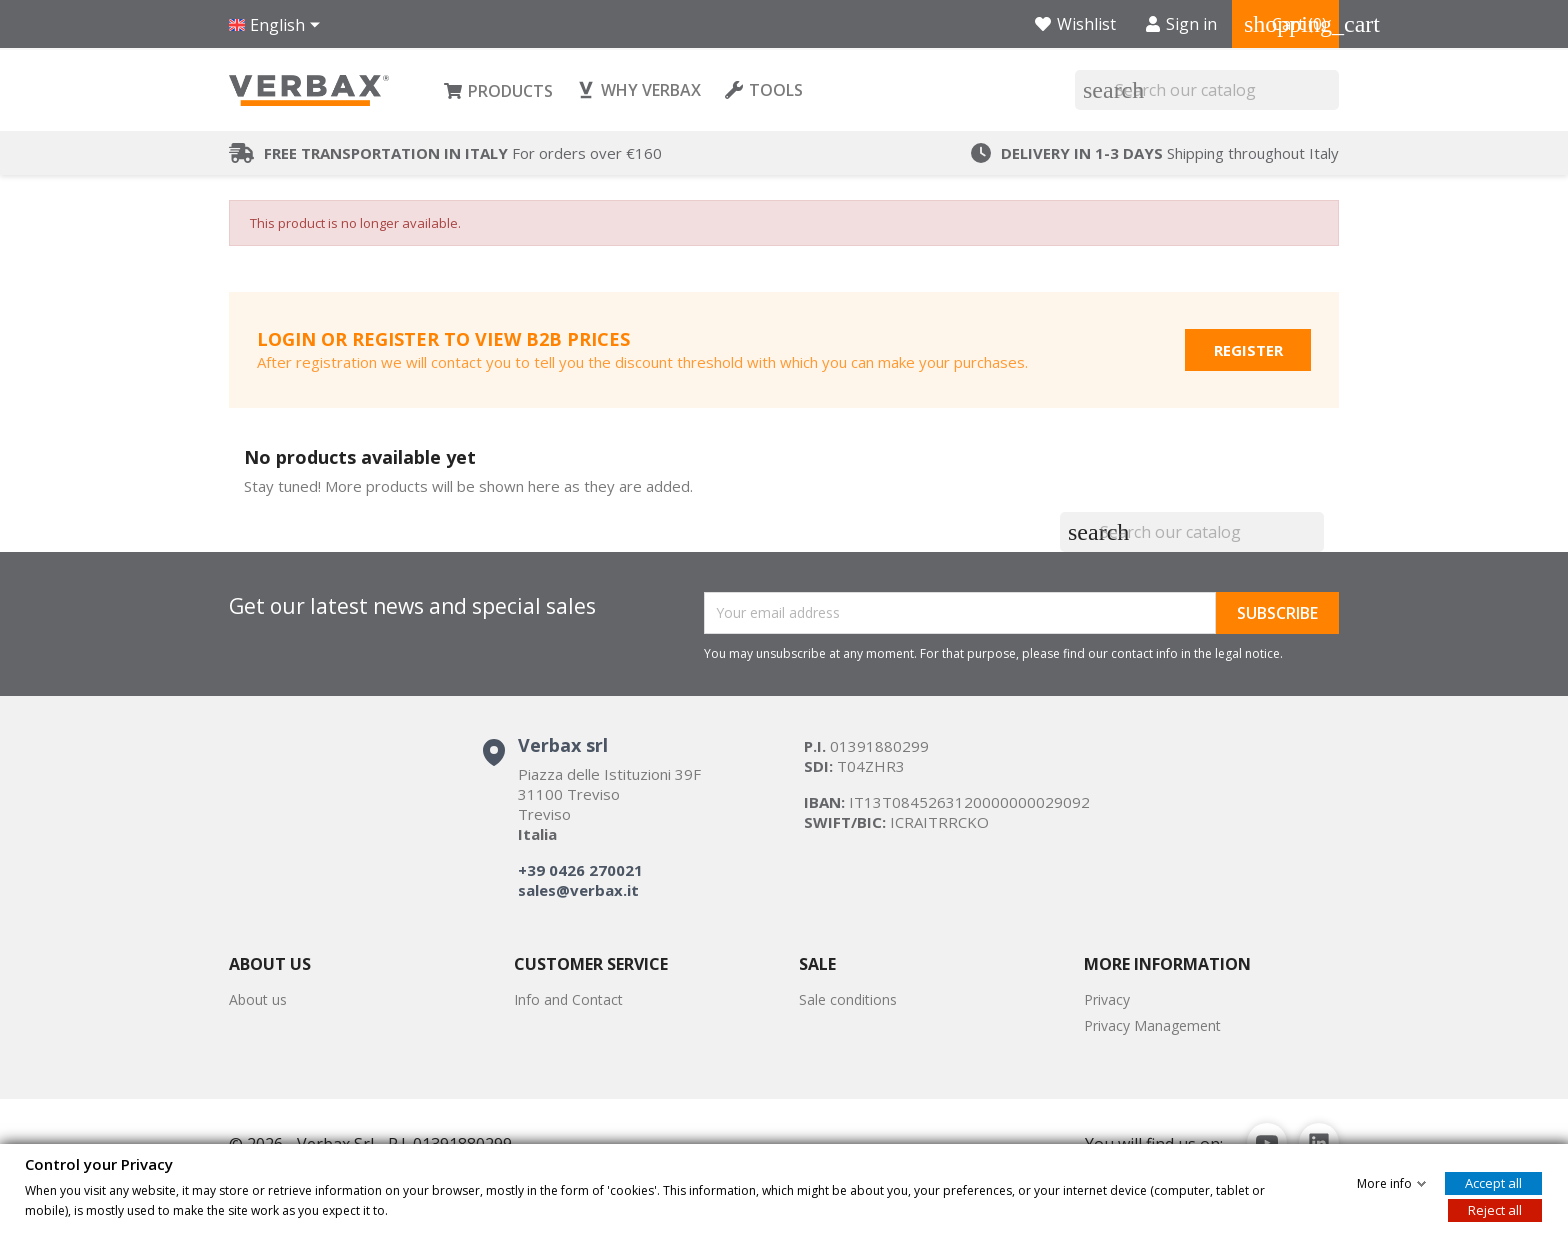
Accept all (1493, 1182)
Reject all (1495, 1209)
